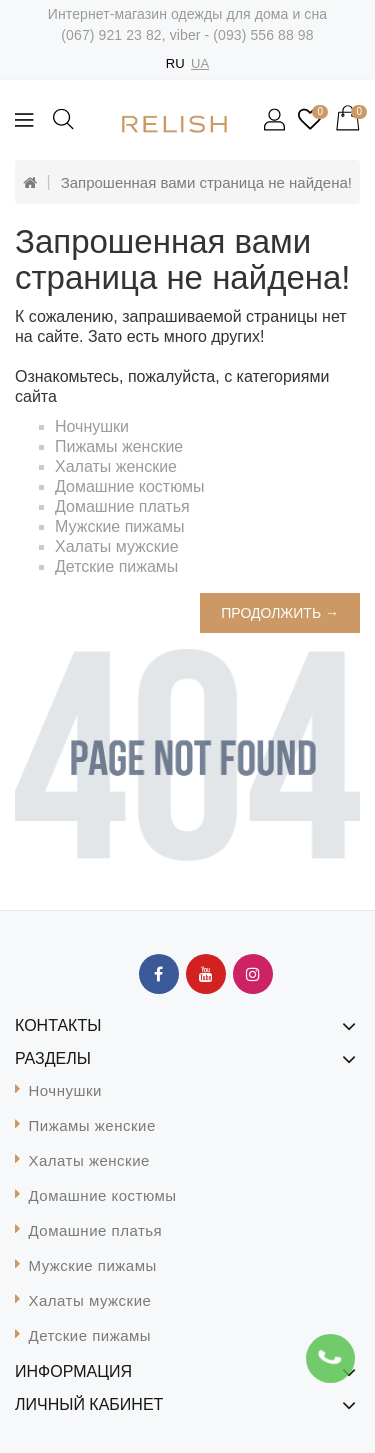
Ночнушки (92, 426)
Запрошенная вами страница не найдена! (206, 182)
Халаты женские (116, 466)
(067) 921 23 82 (111, 35)
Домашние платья (122, 506)
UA (200, 63)
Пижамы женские (119, 446)
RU (175, 63)
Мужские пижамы (119, 526)
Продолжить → (280, 613)
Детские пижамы (116, 566)
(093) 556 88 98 (263, 35)
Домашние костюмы (130, 486)
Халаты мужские (117, 546)
